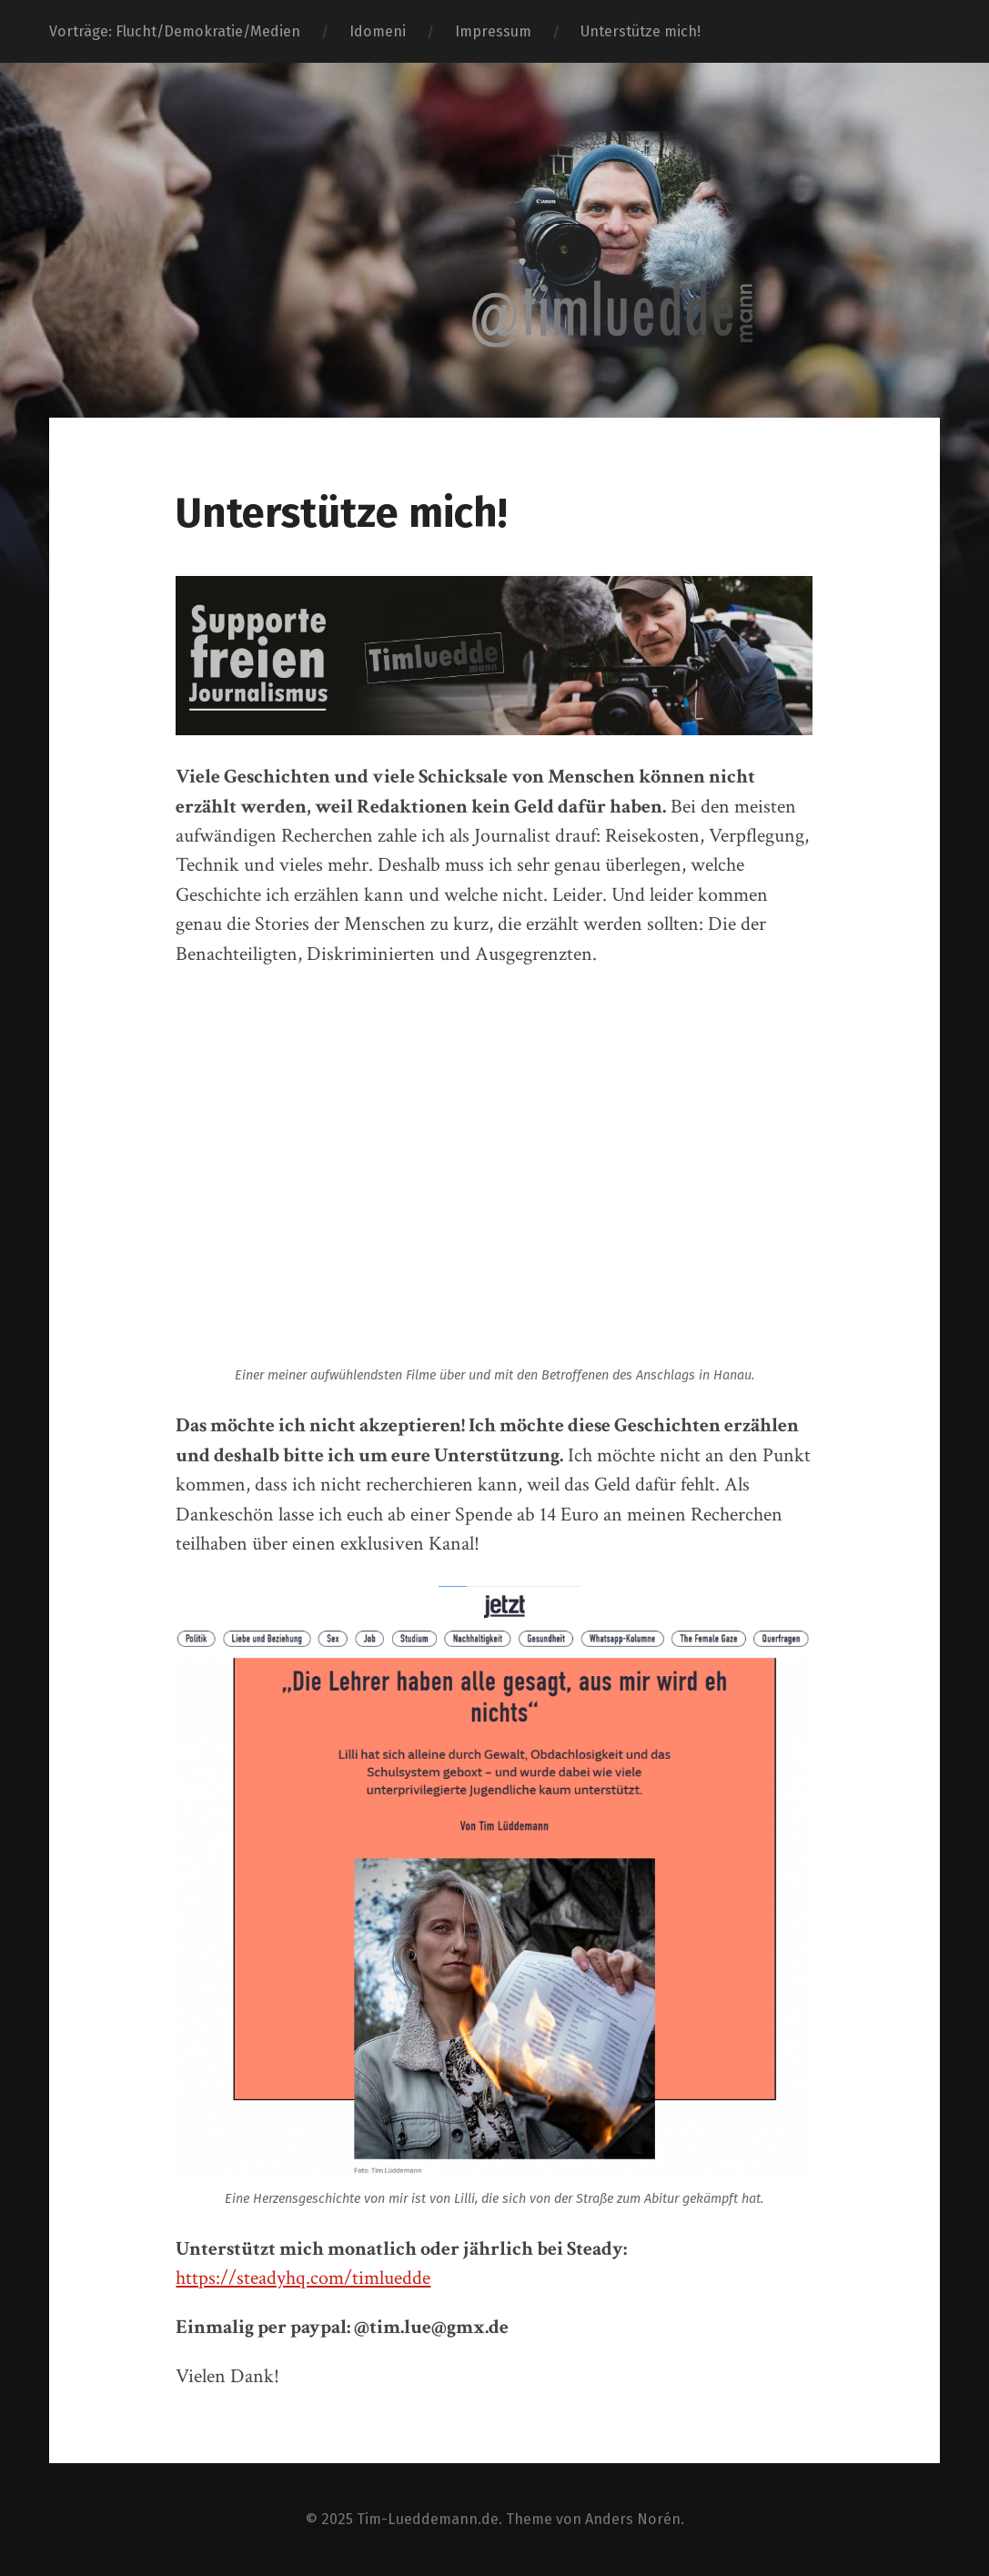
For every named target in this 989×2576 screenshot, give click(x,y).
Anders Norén (633, 2519)
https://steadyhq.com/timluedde (303, 2278)
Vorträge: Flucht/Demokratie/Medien (174, 31)
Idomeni (377, 31)
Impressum (493, 31)
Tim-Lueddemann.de (428, 2519)
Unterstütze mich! (640, 31)
